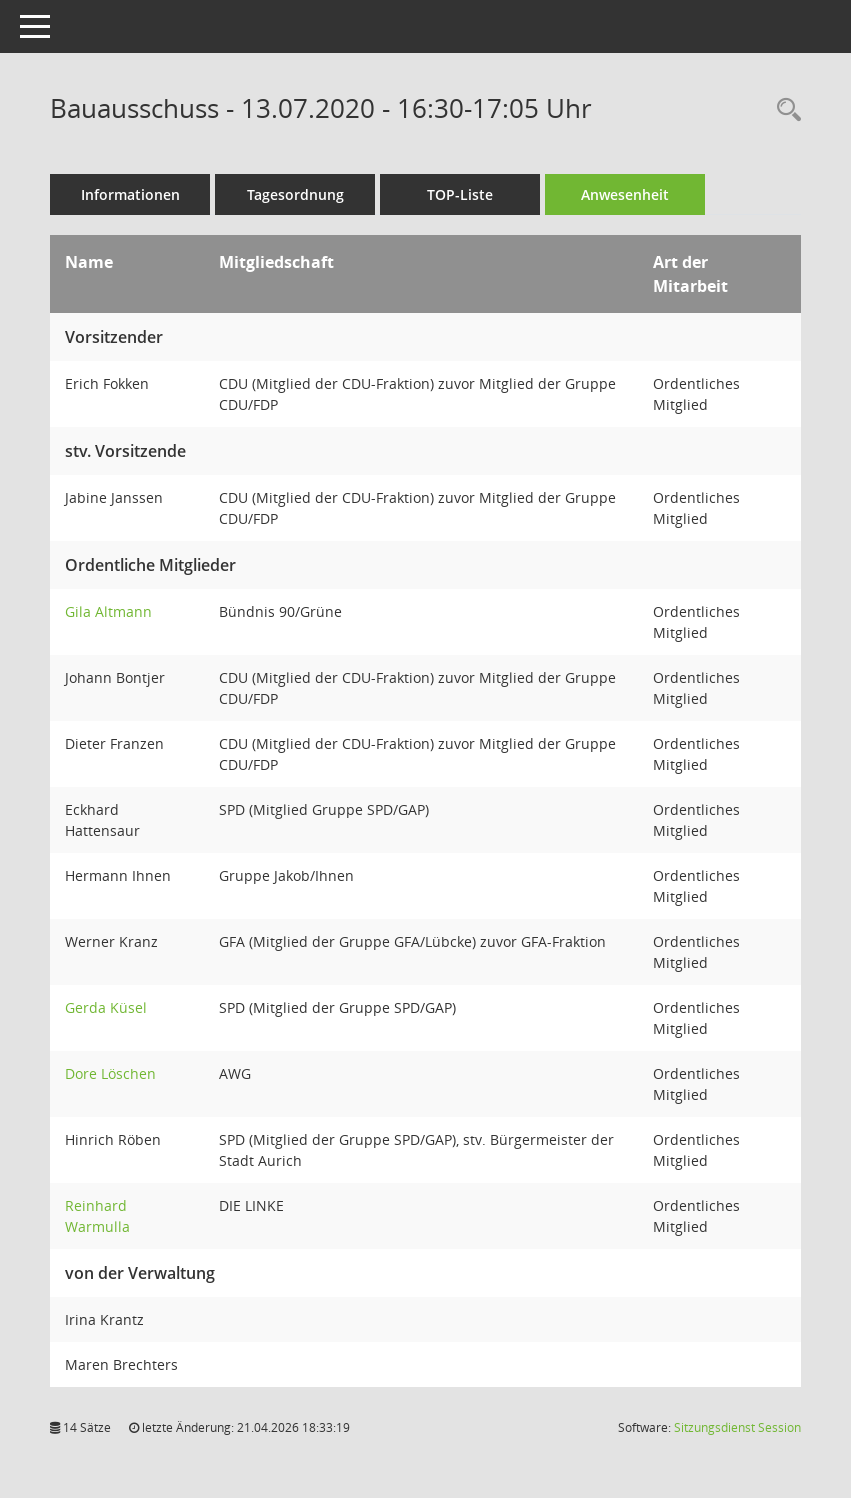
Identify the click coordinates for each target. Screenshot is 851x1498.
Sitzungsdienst (737, 1427)
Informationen (130, 194)
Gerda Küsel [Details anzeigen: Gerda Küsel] (106, 1007)
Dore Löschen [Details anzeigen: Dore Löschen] (110, 1073)
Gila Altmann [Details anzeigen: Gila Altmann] (108, 611)
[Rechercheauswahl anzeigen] (784, 110)
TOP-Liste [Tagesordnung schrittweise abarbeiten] (460, 194)
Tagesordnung (295, 194)
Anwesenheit (625, 194)
